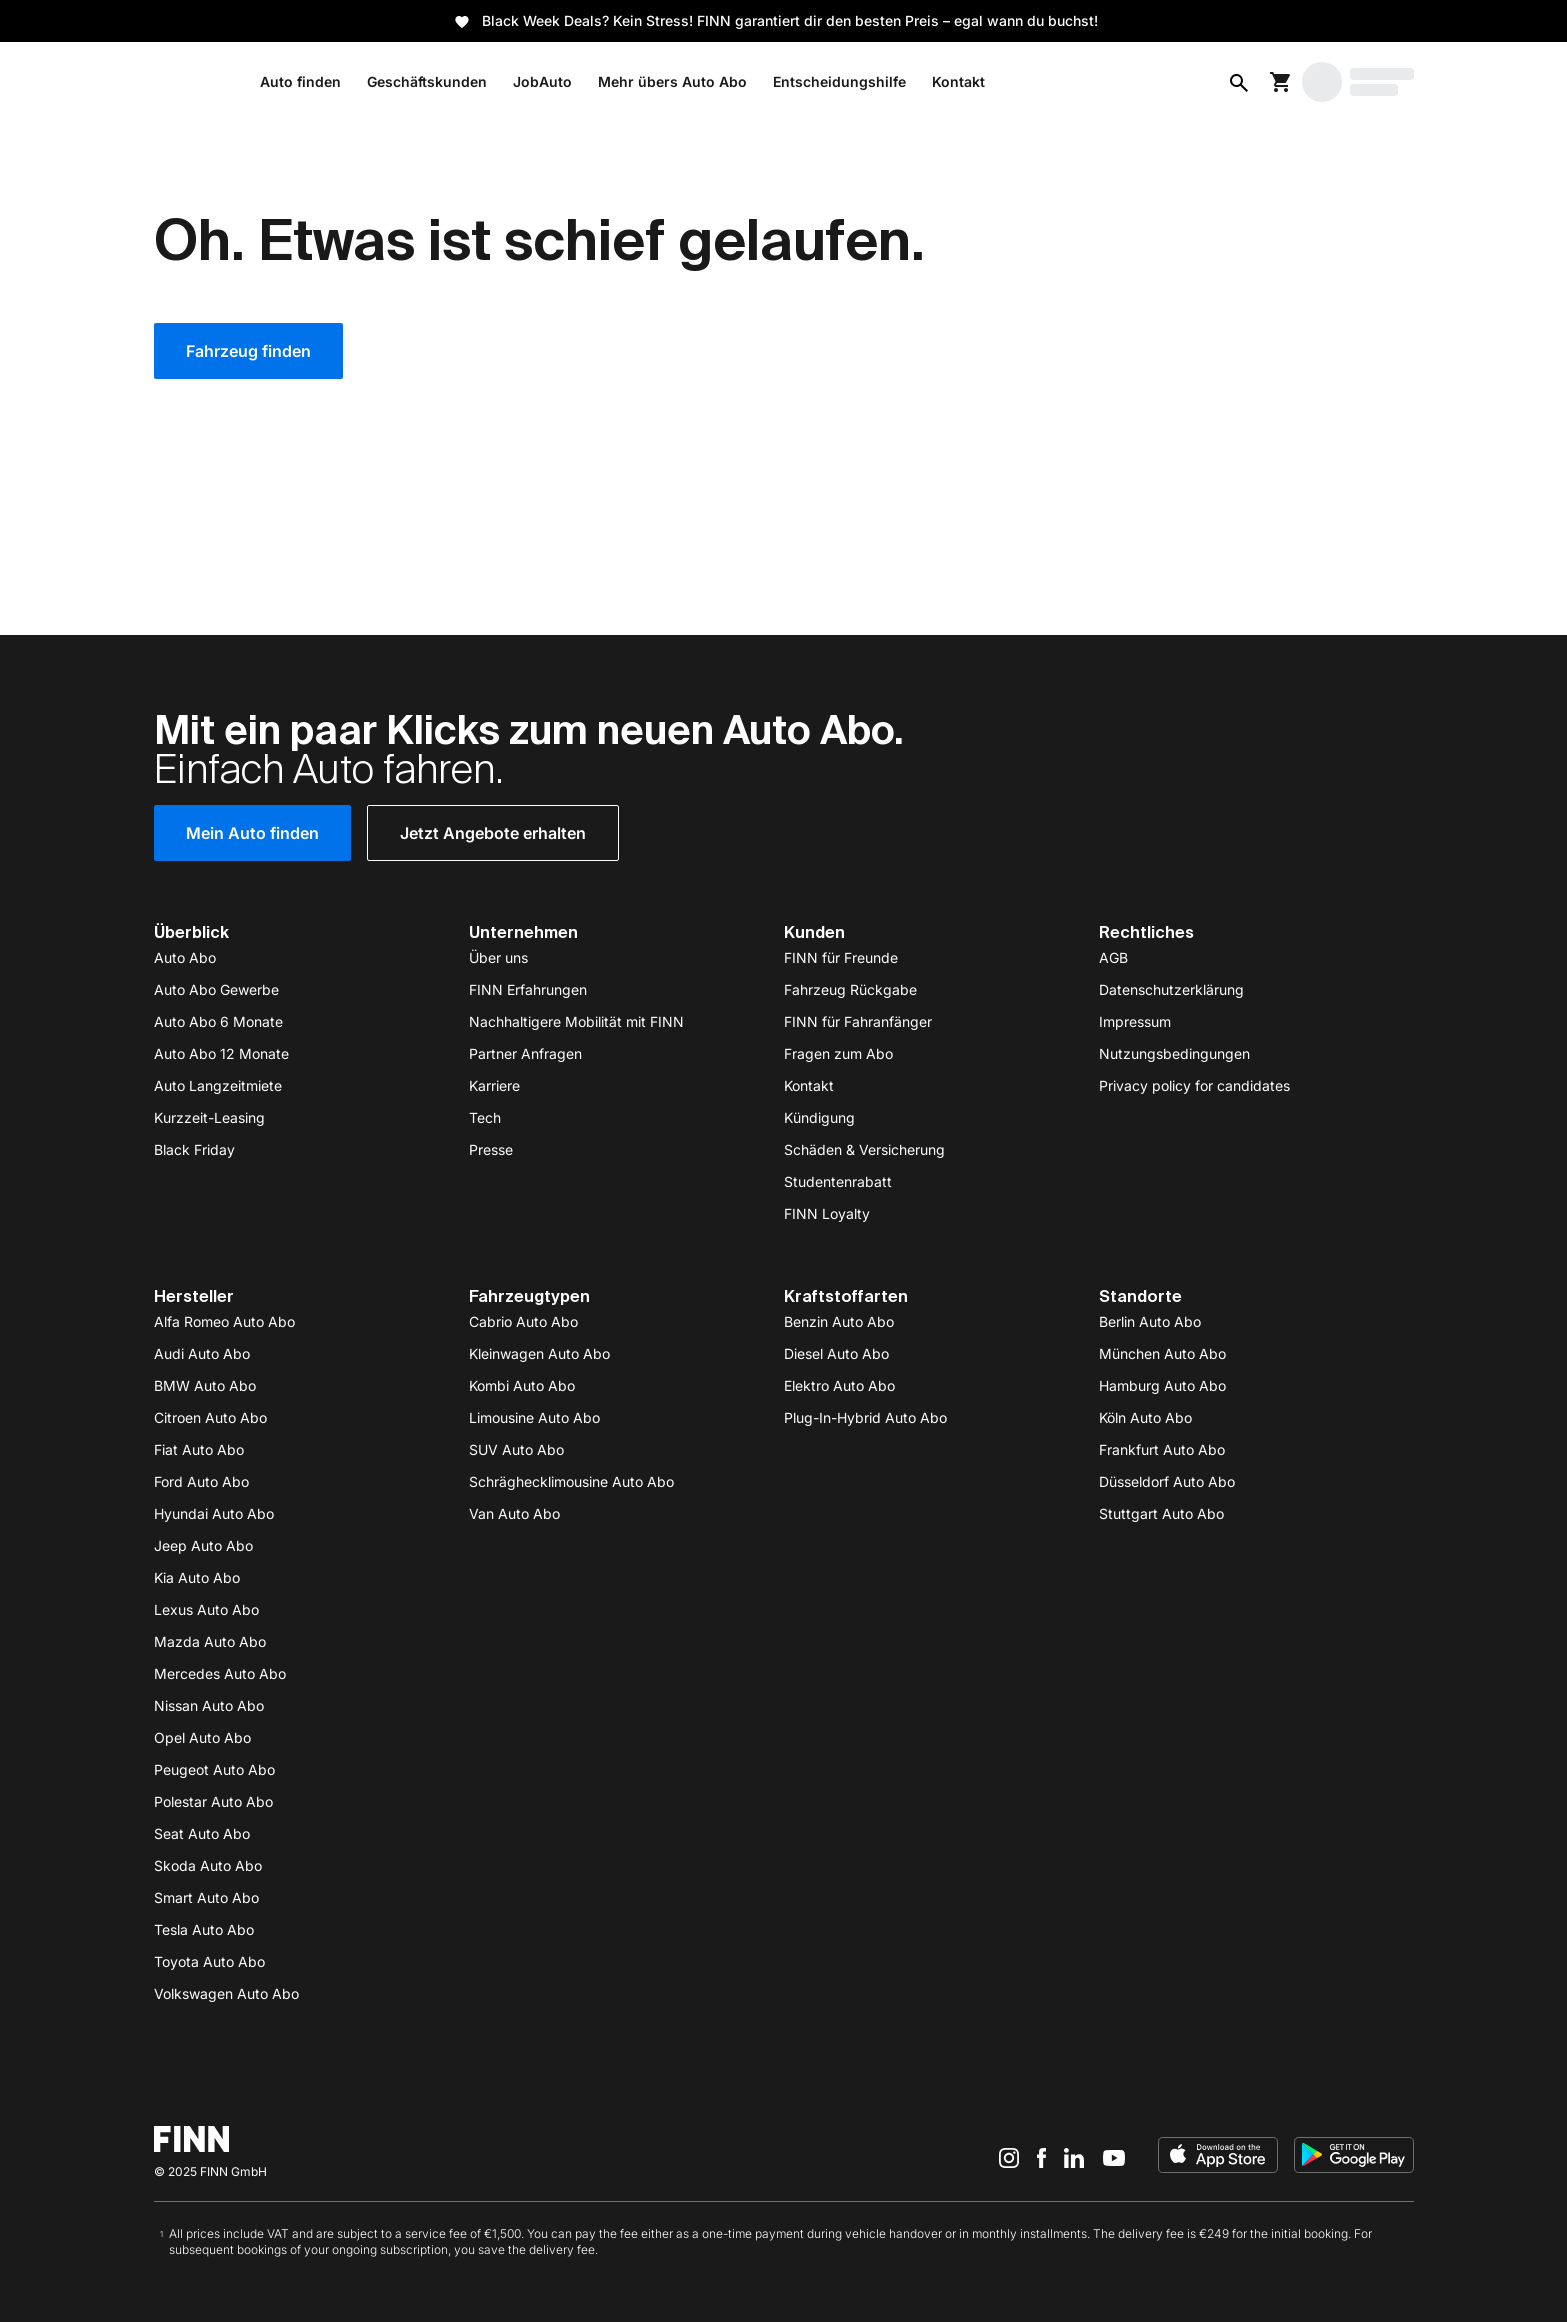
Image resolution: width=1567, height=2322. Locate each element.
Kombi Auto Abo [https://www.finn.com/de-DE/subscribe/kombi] (522, 1385)
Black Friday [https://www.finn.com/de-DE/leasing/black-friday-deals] (194, 1149)
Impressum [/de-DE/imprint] (1135, 1021)
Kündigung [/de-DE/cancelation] (819, 1117)
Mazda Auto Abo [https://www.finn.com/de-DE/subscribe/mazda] (210, 1641)
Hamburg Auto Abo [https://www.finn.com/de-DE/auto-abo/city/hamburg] (1162, 1385)
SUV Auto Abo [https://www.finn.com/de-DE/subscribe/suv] (516, 1449)
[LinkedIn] (1074, 2157)
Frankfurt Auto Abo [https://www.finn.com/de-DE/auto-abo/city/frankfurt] (1162, 1449)
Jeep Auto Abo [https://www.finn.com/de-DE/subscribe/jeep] (203, 1545)
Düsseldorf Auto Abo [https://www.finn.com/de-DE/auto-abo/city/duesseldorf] (1167, 1481)
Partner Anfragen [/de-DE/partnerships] (525, 1053)
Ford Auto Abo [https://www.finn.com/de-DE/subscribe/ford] (201, 1481)
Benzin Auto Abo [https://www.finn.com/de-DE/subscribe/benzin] (839, 1321)
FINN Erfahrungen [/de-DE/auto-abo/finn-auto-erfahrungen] (528, 989)
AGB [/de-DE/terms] (1113, 957)
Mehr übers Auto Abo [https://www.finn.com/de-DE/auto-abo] (672, 81)
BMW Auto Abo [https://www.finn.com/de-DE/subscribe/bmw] (205, 1385)
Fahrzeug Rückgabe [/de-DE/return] (850, 989)
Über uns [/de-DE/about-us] (498, 957)
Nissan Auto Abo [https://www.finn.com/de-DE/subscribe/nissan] (209, 1705)
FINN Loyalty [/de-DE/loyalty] (827, 1213)
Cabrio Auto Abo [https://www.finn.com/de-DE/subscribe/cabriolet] (523, 1321)
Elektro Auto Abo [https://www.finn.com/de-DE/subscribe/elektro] (839, 1385)
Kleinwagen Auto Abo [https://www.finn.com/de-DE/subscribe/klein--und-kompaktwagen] (539, 1353)
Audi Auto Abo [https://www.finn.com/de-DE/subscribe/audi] (202, 1353)
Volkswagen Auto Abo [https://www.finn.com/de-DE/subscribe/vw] (226, 1993)
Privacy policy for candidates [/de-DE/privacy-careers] (1194, 1085)
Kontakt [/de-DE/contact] (809, 1085)
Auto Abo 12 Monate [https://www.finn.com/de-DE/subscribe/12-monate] (221, 1053)
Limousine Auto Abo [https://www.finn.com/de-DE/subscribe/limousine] (534, 1417)
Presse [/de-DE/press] (491, 1149)
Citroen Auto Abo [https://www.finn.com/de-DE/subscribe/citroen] (210, 1417)
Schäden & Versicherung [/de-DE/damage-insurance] (864, 1149)
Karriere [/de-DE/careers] (494, 1085)
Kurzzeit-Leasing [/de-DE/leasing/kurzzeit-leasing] (209, 1117)
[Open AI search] (1239, 82)
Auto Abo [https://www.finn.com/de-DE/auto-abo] (185, 957)
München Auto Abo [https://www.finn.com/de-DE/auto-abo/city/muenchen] (1162, 1353)
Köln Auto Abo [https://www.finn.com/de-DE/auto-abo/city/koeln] (1145, 1417)
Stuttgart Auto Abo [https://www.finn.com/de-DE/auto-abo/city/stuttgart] (1161, 1513)
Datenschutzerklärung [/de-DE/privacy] (1171, 989)
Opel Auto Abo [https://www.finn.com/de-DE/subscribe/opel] (202, 1737)
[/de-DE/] (191, 82)
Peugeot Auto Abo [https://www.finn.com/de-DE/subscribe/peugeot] (214, 1769)
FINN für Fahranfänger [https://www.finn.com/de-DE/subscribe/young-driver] (858, 1021)
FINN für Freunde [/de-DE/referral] (841, 957)
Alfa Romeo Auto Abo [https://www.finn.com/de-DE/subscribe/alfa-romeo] (224, 1321)
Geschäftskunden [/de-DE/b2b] (427, 81)
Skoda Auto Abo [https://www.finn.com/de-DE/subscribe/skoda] (208, 1865)
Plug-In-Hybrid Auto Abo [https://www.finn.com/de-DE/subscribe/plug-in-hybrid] (865, 1417)
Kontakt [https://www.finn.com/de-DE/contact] (958, 81)
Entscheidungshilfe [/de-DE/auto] (839, 81)
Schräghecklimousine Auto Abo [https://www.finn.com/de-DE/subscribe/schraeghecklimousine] (571, 1481)
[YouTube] (1114, 2157)
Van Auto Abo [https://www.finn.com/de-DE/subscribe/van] (514, 1513)
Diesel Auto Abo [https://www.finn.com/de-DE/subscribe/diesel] (836, 1353)
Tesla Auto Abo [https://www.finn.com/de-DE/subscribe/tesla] (204, 1929)
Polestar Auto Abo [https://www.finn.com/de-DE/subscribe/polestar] (213, 1801)
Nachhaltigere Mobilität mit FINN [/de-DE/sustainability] (576, 1021)
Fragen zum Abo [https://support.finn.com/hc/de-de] (838, 1053)
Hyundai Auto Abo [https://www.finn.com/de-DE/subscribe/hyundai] (214, 1513)
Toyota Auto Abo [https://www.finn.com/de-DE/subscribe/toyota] (209, 1961)
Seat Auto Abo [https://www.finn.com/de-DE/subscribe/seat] (202, 1833)
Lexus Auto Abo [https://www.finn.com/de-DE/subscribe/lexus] (206, 1609)
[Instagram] (1009, 2157)
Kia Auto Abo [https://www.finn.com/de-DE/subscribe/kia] (197, 1577)
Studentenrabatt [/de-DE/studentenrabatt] (838, 1181)
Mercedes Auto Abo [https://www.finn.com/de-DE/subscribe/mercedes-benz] (220, 1673)
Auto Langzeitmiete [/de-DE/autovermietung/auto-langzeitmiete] (218, 1085)
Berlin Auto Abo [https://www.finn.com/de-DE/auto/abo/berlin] (1150, 1321)
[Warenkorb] (1281, 82)
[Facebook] (1041, 2157)
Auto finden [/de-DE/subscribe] (300, 81)
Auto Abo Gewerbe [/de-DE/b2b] (216, 989)
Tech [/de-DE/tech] (485, 1117)
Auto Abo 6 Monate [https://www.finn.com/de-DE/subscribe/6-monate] (218, 1021)
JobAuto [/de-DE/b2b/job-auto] (542, 81)
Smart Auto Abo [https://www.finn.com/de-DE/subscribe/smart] (206, 1897)
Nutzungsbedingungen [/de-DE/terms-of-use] (1174, 1053)
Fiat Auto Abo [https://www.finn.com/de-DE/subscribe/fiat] (199, 1449)
